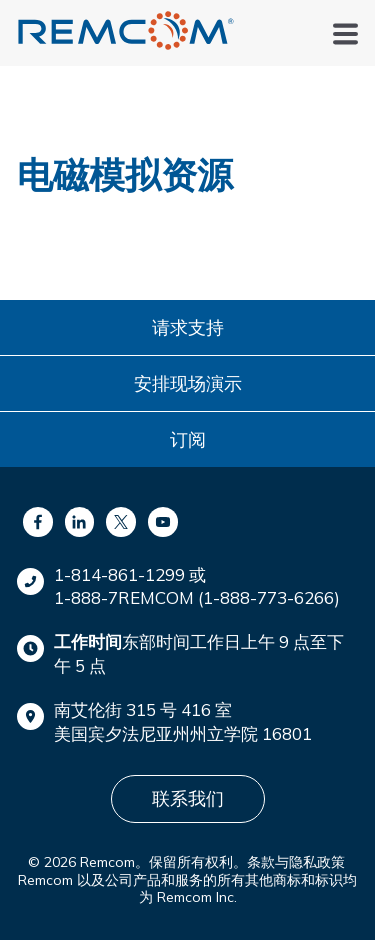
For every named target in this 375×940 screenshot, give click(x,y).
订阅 (188, 439)
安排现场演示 (188, 383)
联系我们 (188, 798)
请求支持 (188, 327)
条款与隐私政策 (296, 862)
